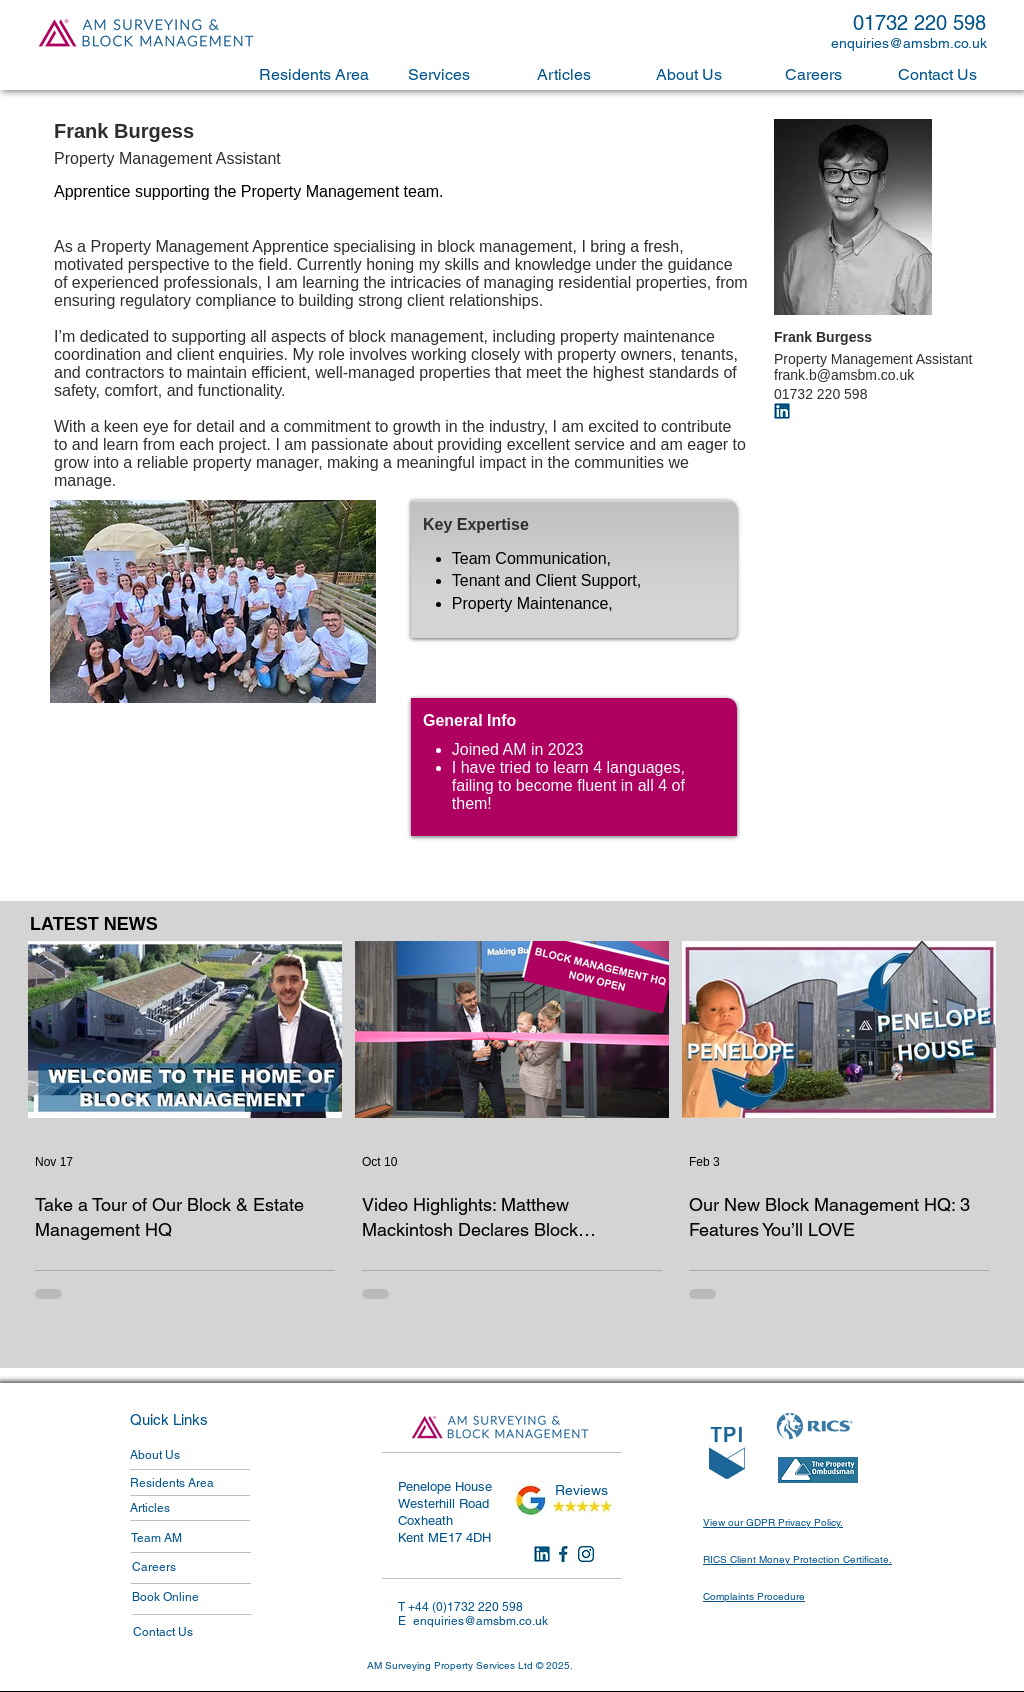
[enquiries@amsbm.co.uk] (912, 43)
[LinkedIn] (542, 1554)
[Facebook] (564, 1554)
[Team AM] (190, 1538)
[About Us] (189, 1455)
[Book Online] (191, 1597)
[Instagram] (586, 1554)
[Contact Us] (192, 1632)
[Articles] (189, 1508)
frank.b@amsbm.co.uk (844, 375)
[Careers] (191, 1567)
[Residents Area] (188, 1483)
